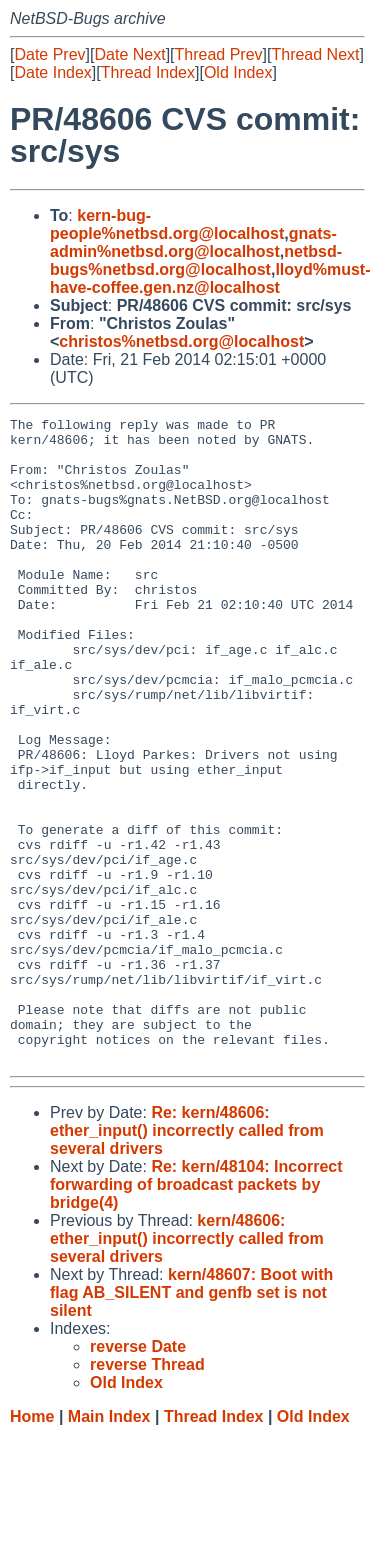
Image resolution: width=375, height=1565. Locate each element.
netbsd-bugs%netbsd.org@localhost (196, 260)
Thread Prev (219, 54)
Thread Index (148, 72)
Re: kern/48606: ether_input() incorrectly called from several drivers (187, 1259)
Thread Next (315, 54)
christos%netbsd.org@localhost (181, 341)
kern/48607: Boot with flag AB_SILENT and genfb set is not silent (191, 1421)
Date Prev (49, 54)
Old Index (238, 72)
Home (32, 1545)
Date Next (129, 54)
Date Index (52, 72)
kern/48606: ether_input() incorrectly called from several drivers (187, 1367)
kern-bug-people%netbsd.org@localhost (167, 224)
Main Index (109, 1545)
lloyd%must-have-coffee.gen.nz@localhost (210, 278)
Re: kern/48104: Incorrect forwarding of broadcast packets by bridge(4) (196, 1313)
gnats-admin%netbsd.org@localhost (193, 242)
